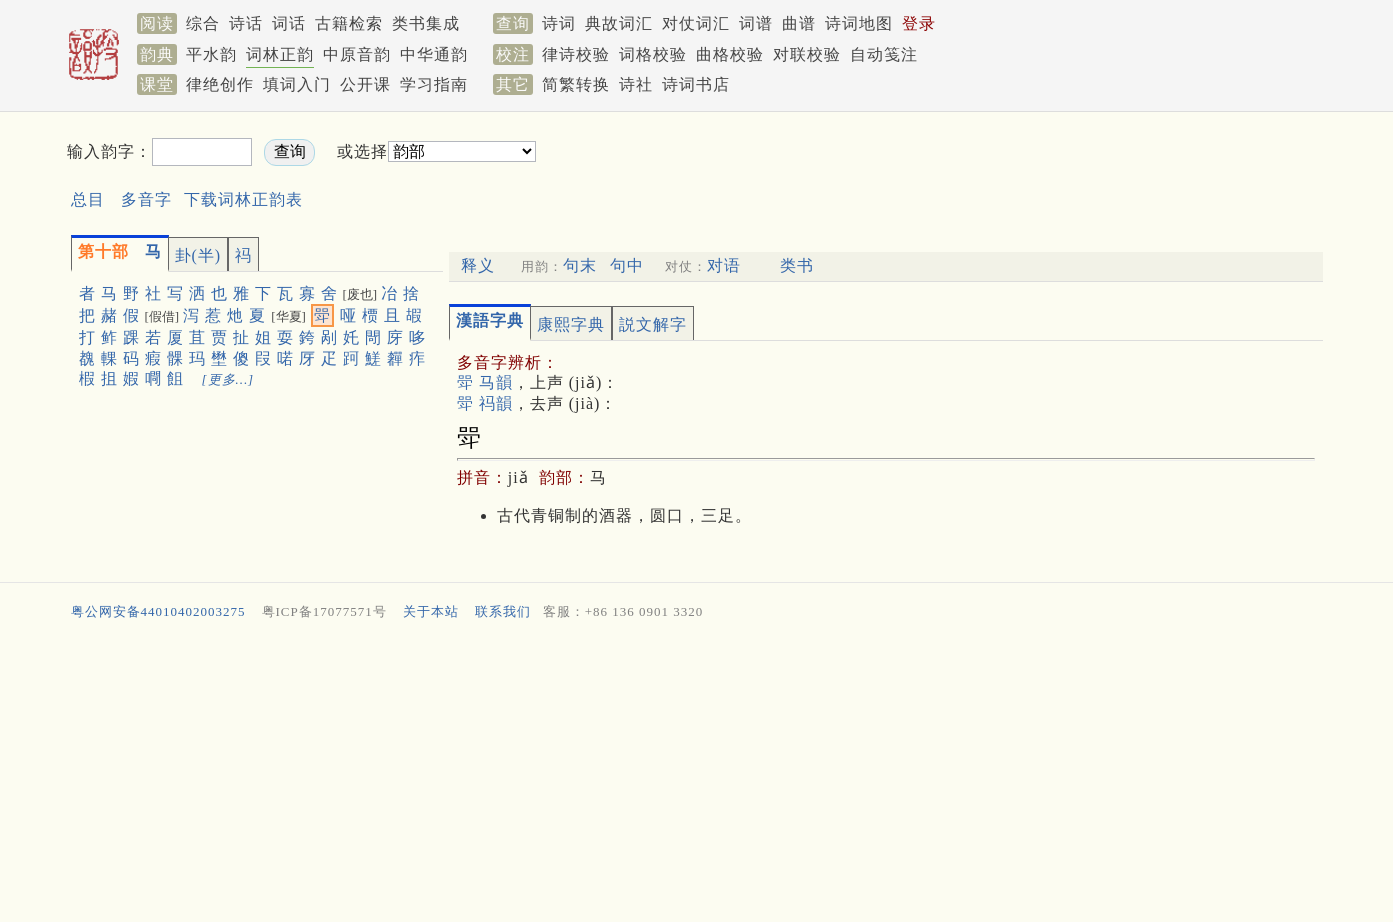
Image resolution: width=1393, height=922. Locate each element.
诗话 (246, 23)
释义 (478, 265)
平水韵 (211, 54)
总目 (88, 199)
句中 (627, 265)
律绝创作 (220, 84)
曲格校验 (730, 54)
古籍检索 (349, 23)
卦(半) (198, 255)
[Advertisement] (883, 168)
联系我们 (503, 611)
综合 (203, 23)
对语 (724, 265)
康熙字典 (571, 324)
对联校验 (807, 54)
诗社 (636, 84)
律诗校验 (576, 54)
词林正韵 (280, 54)
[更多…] (228, 379)
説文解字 (653, 324)
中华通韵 (434, 54)
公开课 (365, 84)
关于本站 (431, 611)
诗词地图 (859, 23)
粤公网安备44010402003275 (158, 611)
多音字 (146, 199)
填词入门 (297, 84)
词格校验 (653, 54)
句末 (580, 265)
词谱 (756, 23)
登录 (919, 23)
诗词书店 (696, 84)
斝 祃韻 (485, 403)
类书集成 (426, 23)
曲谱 (799, 23)
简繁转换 (576, 84)
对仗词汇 (696, 23)
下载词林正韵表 (243, 199)
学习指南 (434, 84)
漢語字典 (490, 320)
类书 (797, 265)
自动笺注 (884, 54)
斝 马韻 (485, 382)
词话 (289, 23)
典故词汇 (619, 23)
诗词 (559, 23)
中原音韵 (357, 54)
